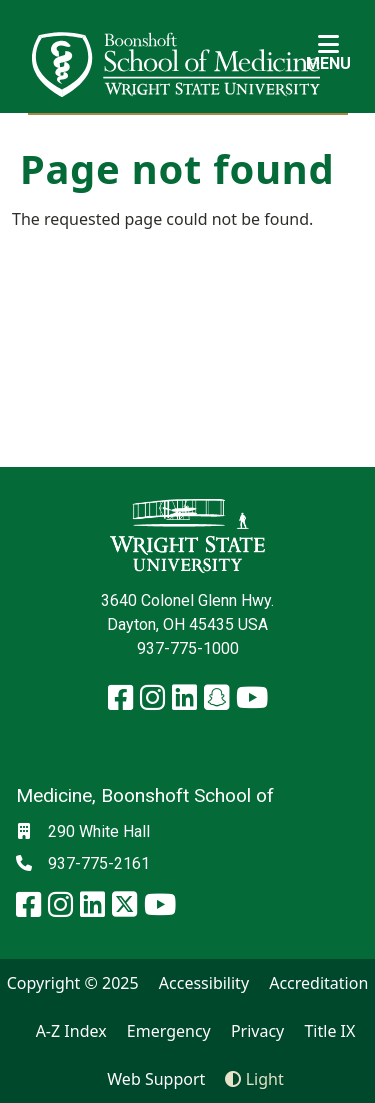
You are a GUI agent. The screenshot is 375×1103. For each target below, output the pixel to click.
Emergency (169, 1031)
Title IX (329, 1031)
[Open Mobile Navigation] (328, 52)
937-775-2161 (99, 863)
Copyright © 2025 (73, 983)
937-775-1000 (188, 648)
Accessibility (204, 983)
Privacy (257, 1031)
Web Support (156, 1079)
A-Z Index (71, 1031)
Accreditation (318, 983)
